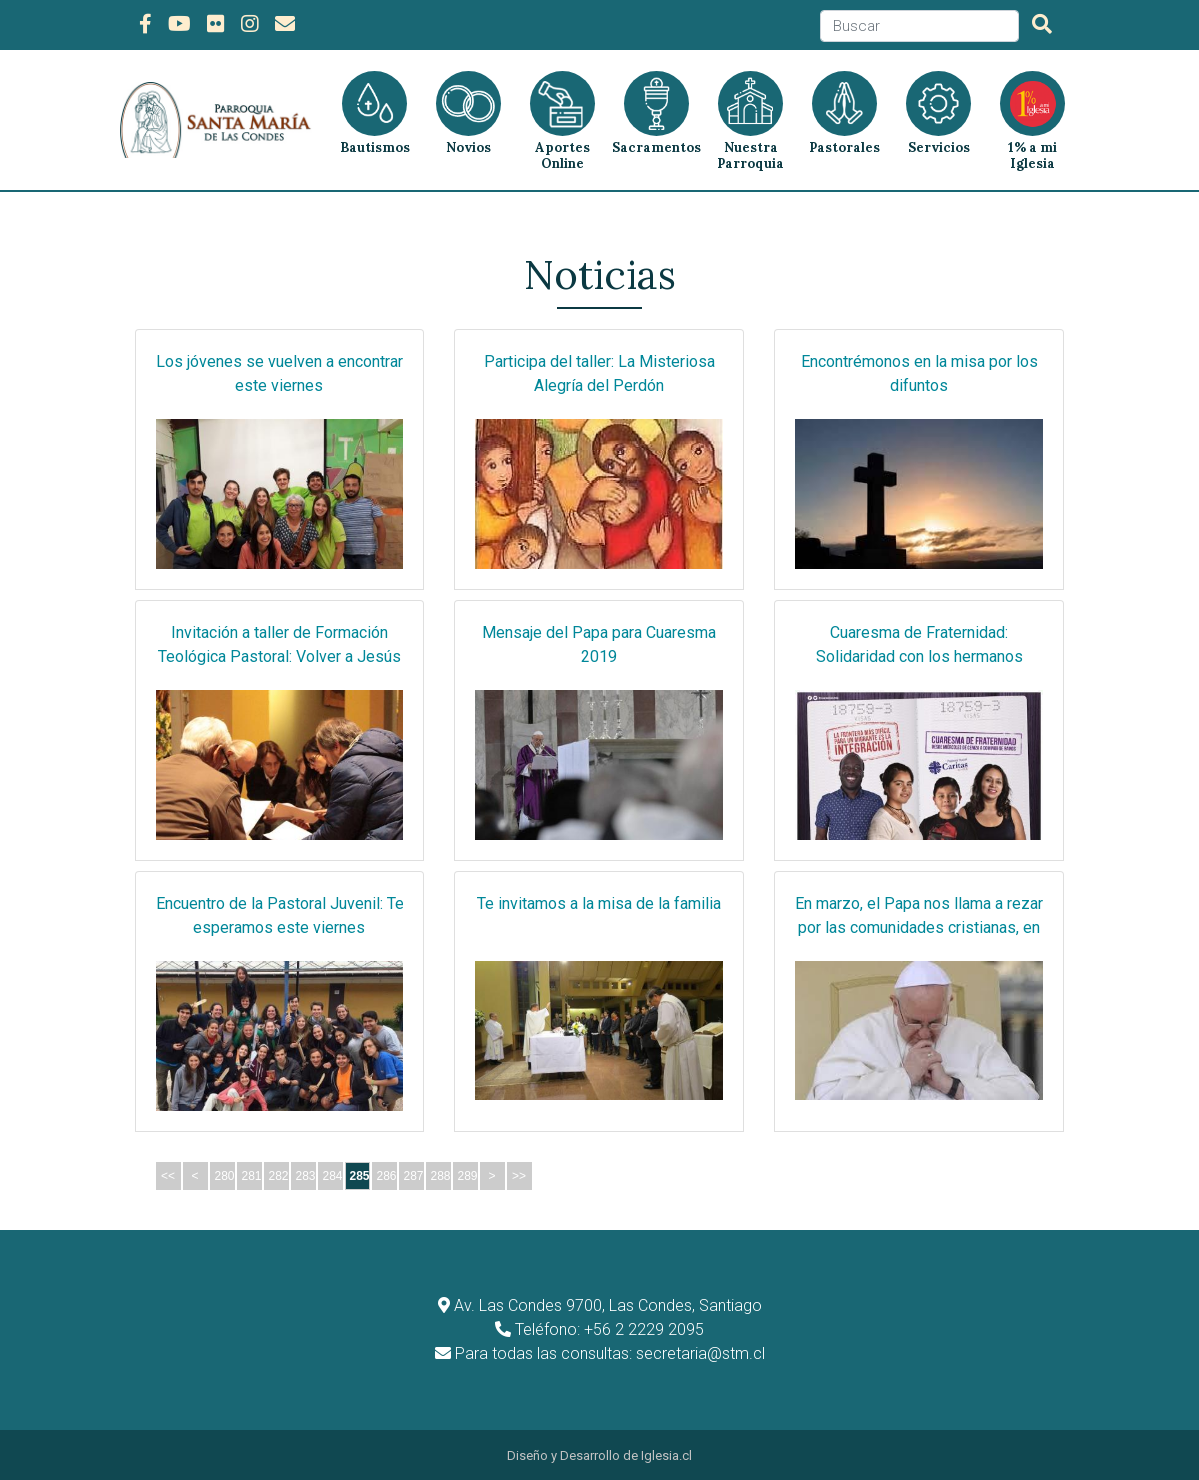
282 (279, 1174)
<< (168, 1174)
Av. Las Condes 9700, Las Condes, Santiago (608, 1303)
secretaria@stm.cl (700, 1351)
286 (387, 1174)
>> (519, 1174)
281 (252, 1174)
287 (414, 1174)
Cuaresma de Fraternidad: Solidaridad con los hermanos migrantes (919, 654)
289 (468, 1174)
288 (441, 1174)
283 (306, 1174)
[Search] (919, 26)
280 (225, 1174)
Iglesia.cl (666, 1453)
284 (333, 1174)
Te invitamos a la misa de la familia (599, 901)
